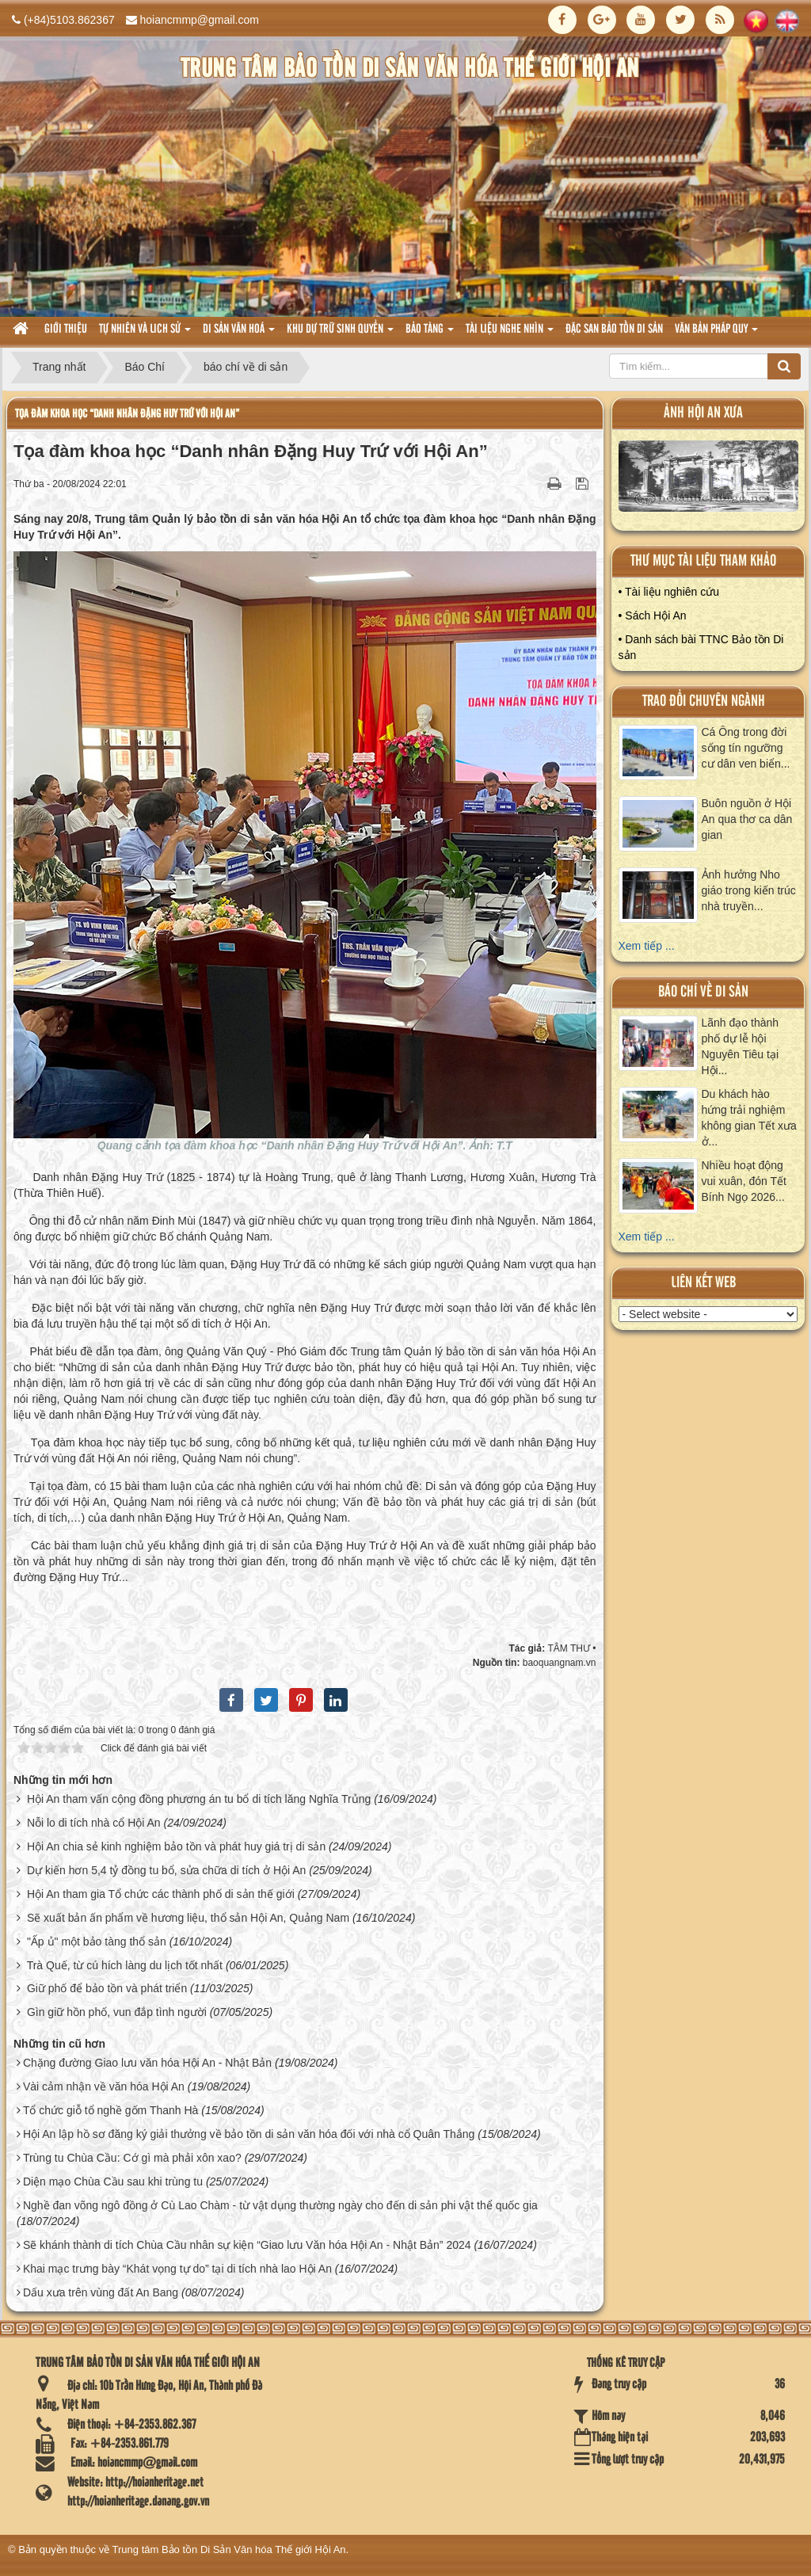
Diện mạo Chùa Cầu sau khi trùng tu (113, 2181)
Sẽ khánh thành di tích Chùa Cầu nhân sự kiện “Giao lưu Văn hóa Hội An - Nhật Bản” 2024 (247, 2245)
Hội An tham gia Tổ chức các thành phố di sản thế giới (161, 1894)
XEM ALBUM (708, 480)
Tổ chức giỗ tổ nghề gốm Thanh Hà (111, 2110)
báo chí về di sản (703, 992)
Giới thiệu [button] (65, 329)
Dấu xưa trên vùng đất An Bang (100, 2292)
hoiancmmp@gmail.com (199, 19)
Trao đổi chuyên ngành (703, 701)
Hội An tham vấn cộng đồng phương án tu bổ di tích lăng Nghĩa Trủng (199, 1799)
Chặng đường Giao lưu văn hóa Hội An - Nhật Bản (147, 2062)
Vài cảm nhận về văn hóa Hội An (104, 2086)
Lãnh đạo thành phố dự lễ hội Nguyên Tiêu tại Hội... (740, 1046)
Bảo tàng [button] (430, 334)
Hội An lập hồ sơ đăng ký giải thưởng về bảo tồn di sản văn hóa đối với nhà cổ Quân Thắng (248, 2134)
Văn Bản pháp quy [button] (716, 334)
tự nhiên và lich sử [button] (145, 334)
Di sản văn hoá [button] (239, 334)
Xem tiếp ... (647, 945)
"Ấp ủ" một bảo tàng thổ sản (96, 1941)
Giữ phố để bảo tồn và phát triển (107, 1988)
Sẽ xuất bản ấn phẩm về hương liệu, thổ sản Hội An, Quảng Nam (188, 1917)
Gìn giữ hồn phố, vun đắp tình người (117, 2012)
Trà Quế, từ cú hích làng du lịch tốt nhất (125, 1965)
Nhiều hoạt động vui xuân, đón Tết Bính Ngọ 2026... (744, 1181)
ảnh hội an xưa (703, 413)
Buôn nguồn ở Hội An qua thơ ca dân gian (747, 819)
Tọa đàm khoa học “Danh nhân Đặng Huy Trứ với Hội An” (127, 414)
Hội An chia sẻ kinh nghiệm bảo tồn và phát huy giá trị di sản (176, 1846)
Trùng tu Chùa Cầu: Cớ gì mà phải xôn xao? (132, 2157)
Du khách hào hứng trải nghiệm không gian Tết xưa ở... (749, 1118)
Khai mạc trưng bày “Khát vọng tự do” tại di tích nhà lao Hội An (177, 2268)
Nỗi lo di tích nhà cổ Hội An (94, 1822)
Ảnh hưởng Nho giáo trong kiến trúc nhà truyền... (749, 890)
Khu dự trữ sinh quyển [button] (340, 334)
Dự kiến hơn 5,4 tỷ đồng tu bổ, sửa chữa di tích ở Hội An (167, 1870)
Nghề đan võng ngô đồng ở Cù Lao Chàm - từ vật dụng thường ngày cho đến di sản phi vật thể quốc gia (280, 2205)
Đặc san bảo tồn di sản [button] (614, 329)
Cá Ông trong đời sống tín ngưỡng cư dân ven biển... (746, 748)
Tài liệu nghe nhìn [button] (510, 334)
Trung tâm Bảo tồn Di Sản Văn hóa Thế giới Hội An (229, 2549)
